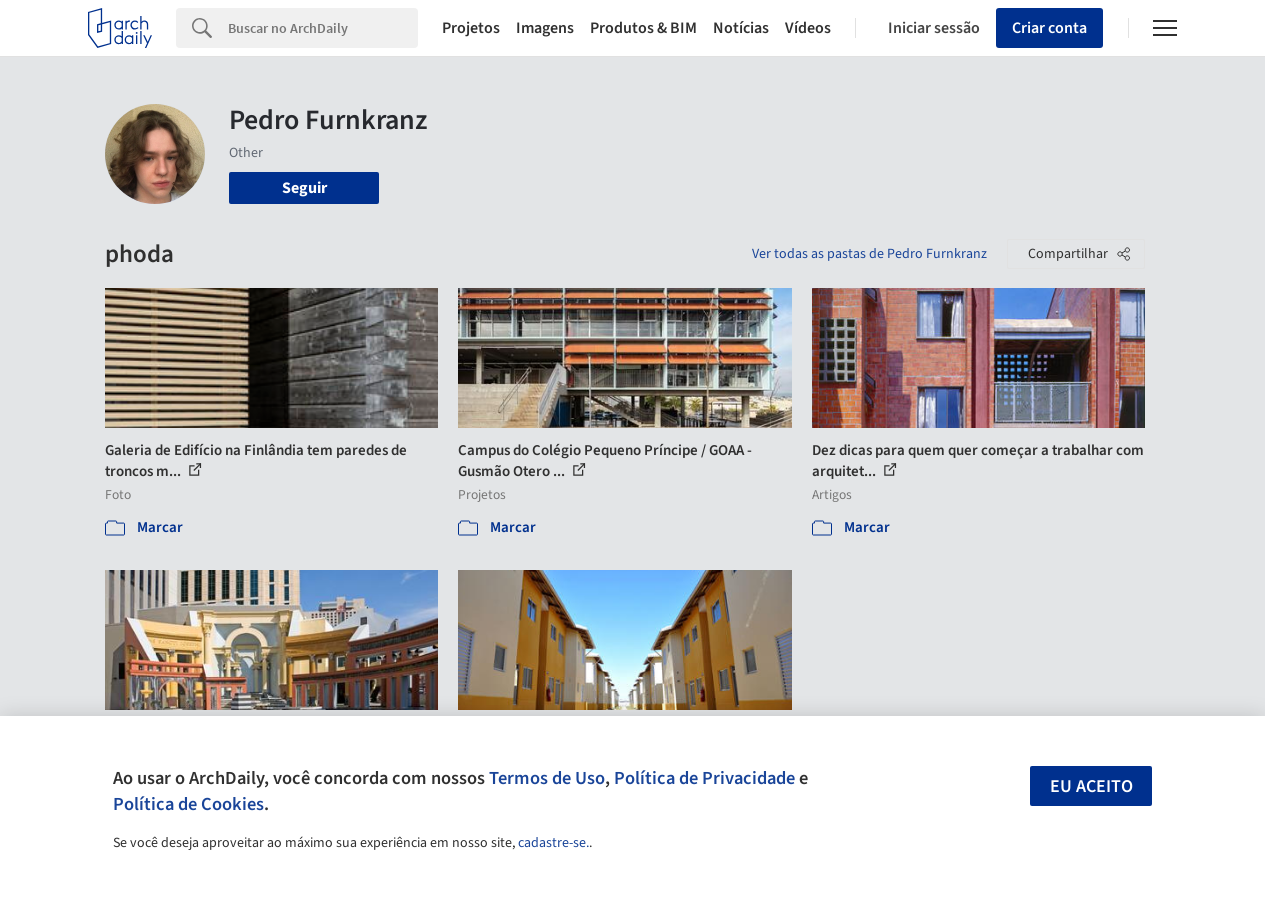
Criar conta (1049, 28)
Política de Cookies (188, 804)
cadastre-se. (553, 843)
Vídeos (808, 28)
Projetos (471, 28)
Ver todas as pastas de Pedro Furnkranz (869, 254)
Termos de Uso (547, 778)
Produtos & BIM (643, 28)
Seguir (304, 188)
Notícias (741, 28)
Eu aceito (1091, 786)
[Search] (323, 28)
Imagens (545, 28)
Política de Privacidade (704, 778)
